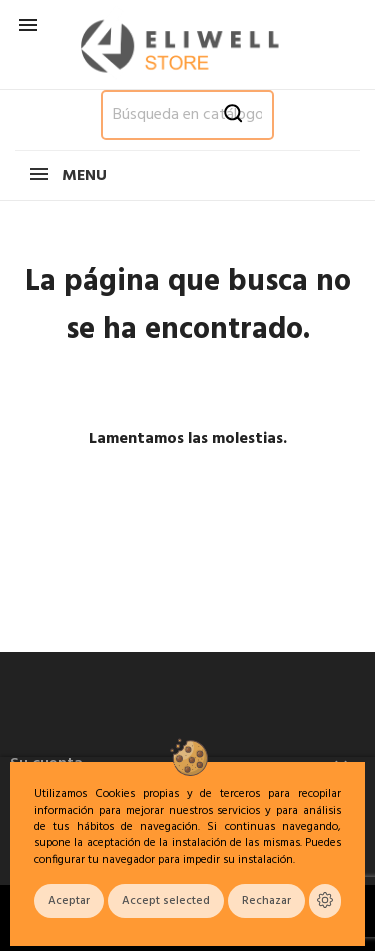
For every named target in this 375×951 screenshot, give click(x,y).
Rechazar (266, 901)
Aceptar (69, 901)
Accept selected (166, 901)
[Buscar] (187, 115)
